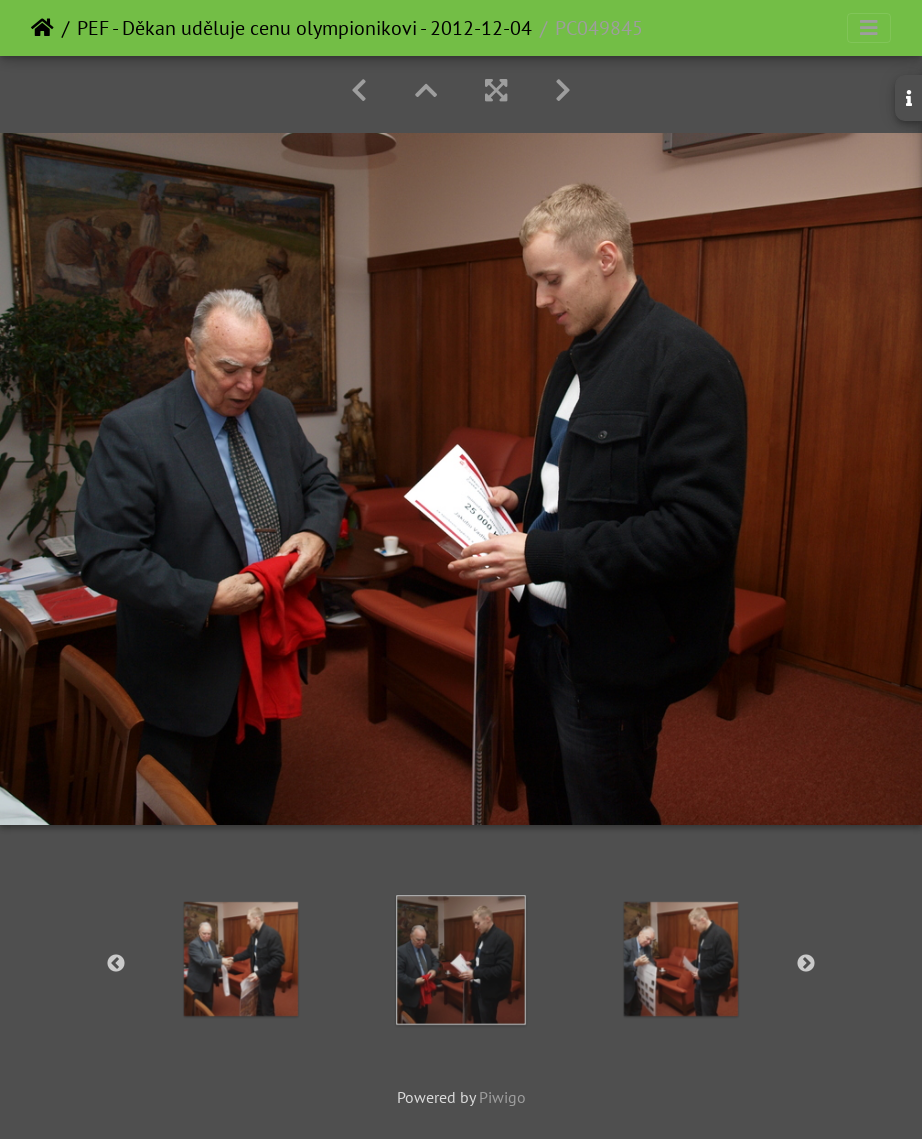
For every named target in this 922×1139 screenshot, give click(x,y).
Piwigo (502, 1097)
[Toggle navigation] (869, 28)
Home (42, 28)
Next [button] (806, 964)
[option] (241, 959)
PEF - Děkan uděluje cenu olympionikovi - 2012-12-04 (304, 28)
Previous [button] (116, 964)
